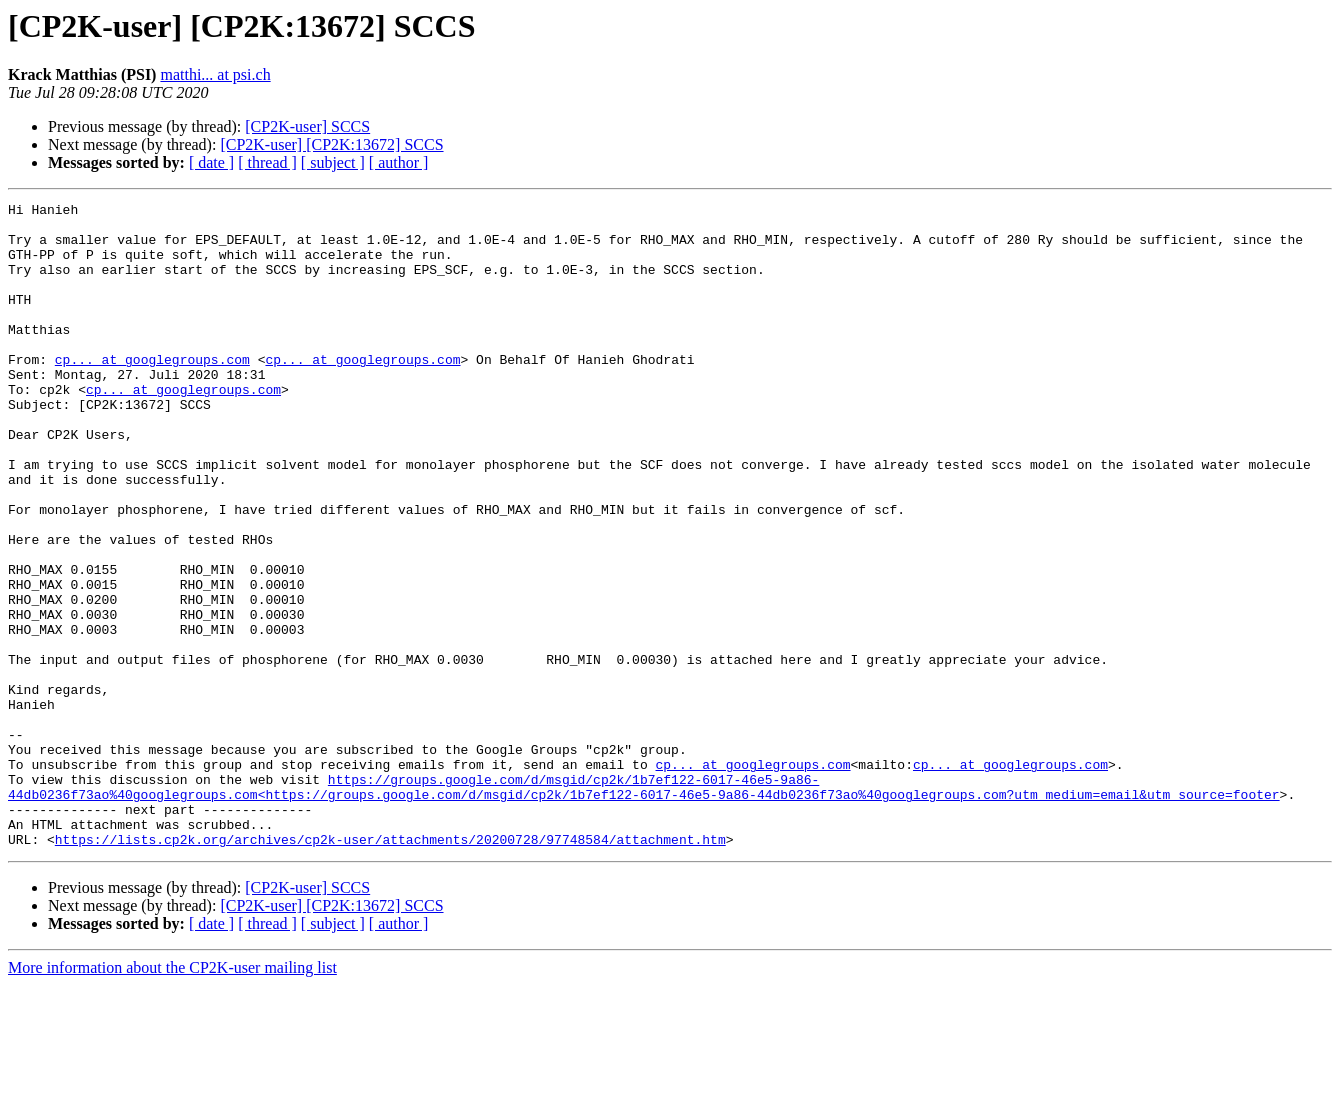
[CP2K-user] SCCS (307, 126)
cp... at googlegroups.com (152, 392)
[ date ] (211, 162)
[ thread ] (267, 162)
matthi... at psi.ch (215, 74)
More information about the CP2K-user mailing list (172, 1096)
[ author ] (399, 162)
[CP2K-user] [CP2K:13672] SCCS (331, 144)
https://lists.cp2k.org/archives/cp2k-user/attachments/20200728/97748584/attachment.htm (390, 968)
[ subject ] (333, 162)
